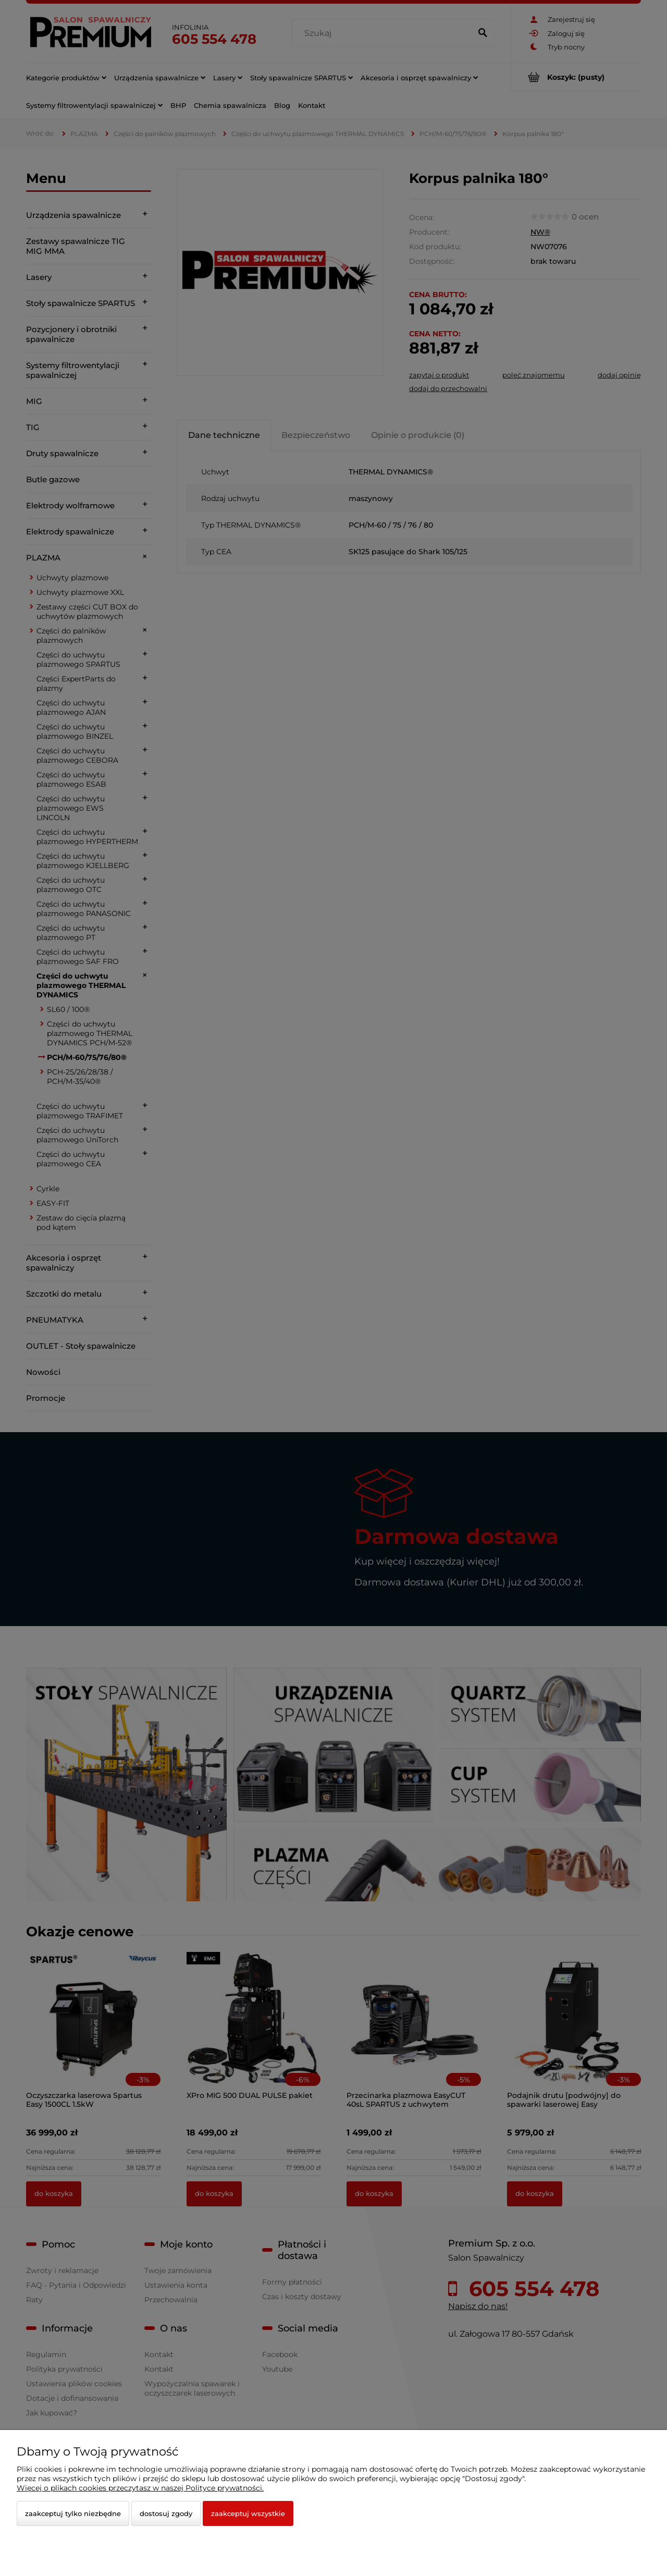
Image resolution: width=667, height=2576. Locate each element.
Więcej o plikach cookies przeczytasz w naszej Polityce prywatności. (140, 2488)
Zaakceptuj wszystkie (248, 2513)
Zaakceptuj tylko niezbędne (73, 2513)
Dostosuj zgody (166, 2513)
